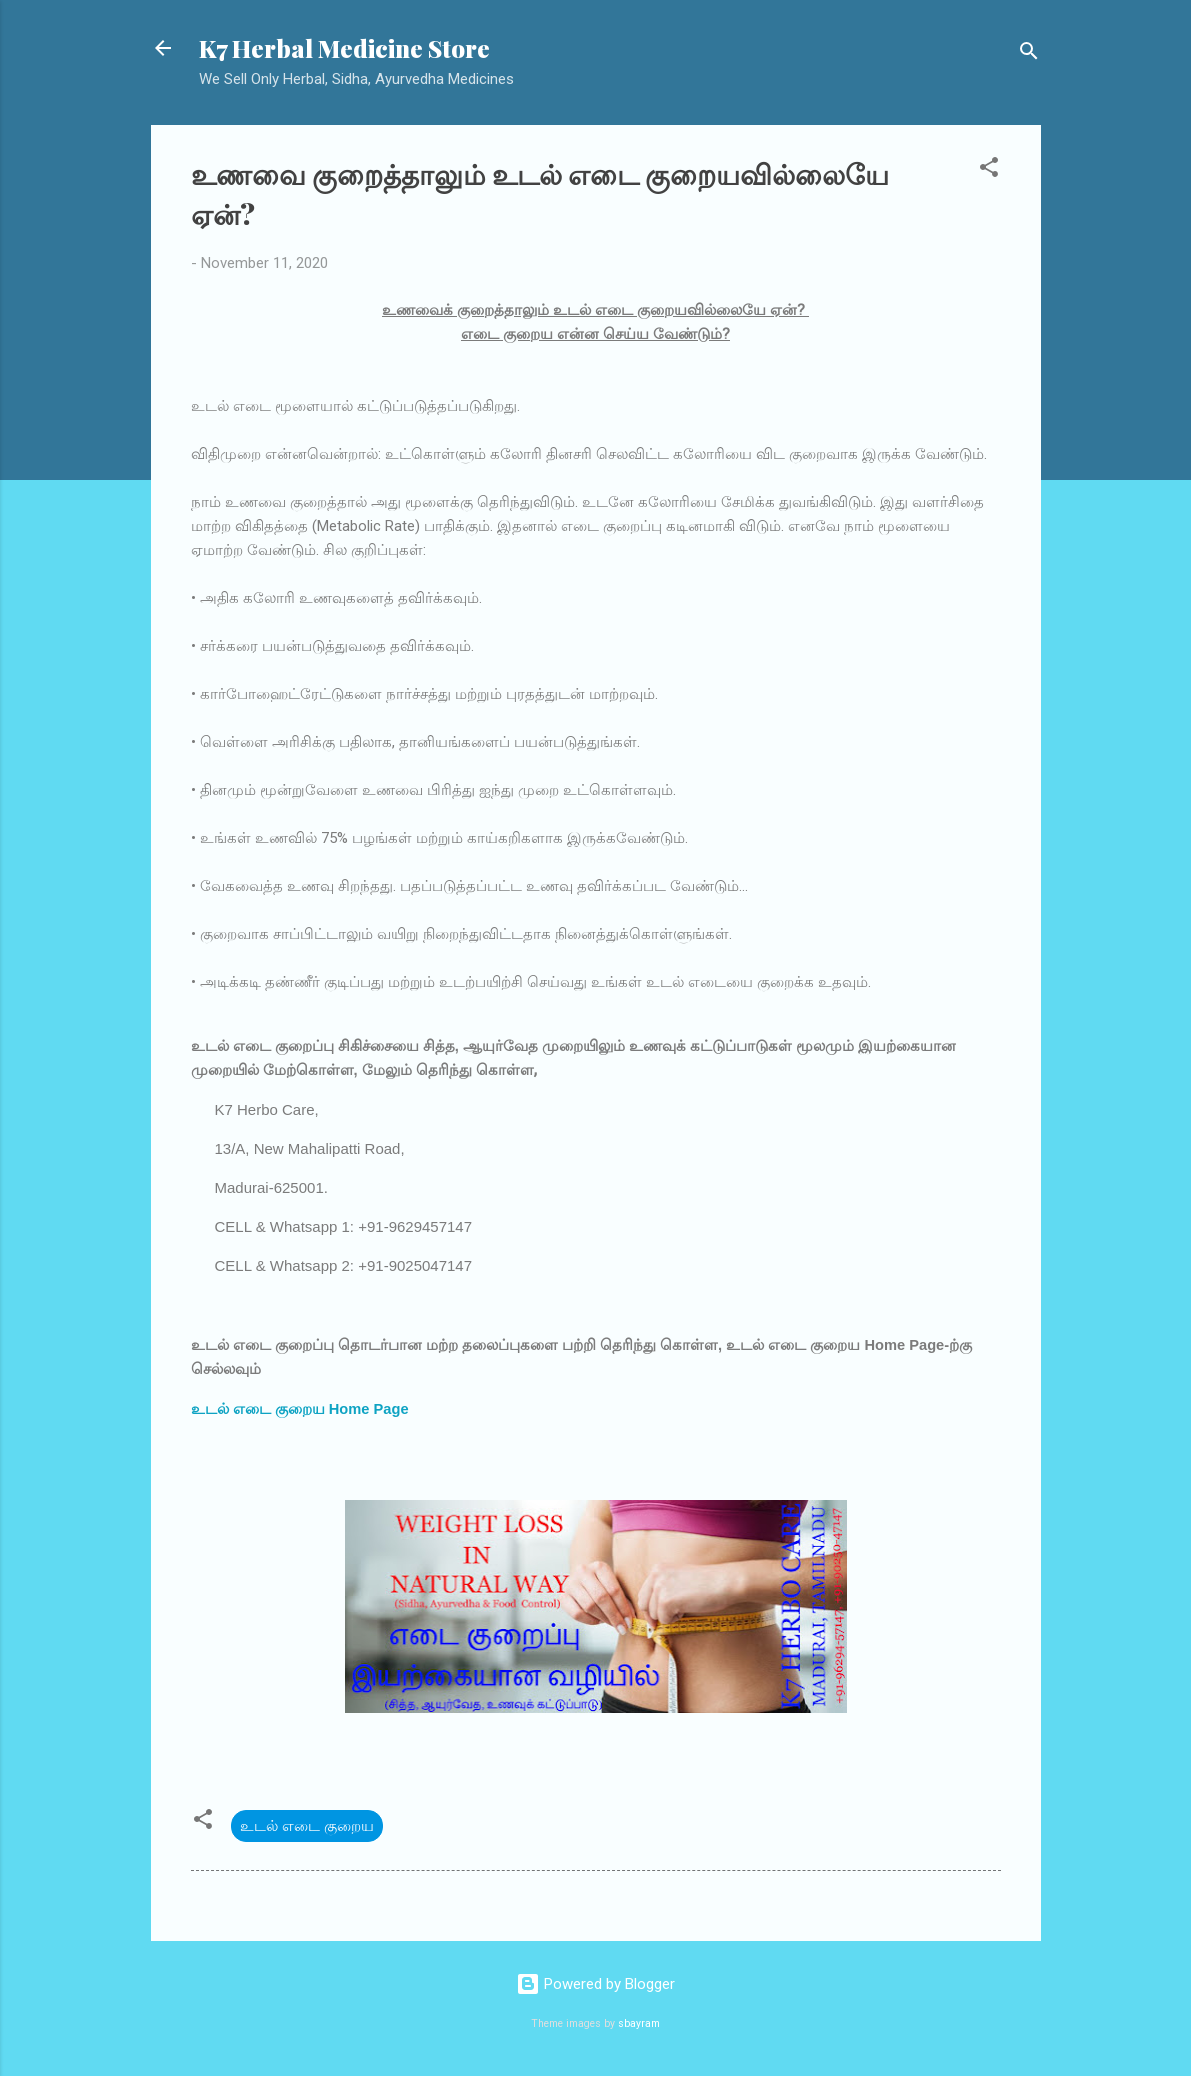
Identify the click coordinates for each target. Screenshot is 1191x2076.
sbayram (639, 2023)
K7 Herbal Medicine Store (344, 48)
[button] (989, 170)
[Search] (1029, 54)
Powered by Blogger (595, 1984)
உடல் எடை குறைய (307, 1826)
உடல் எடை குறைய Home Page (300, 1409)
